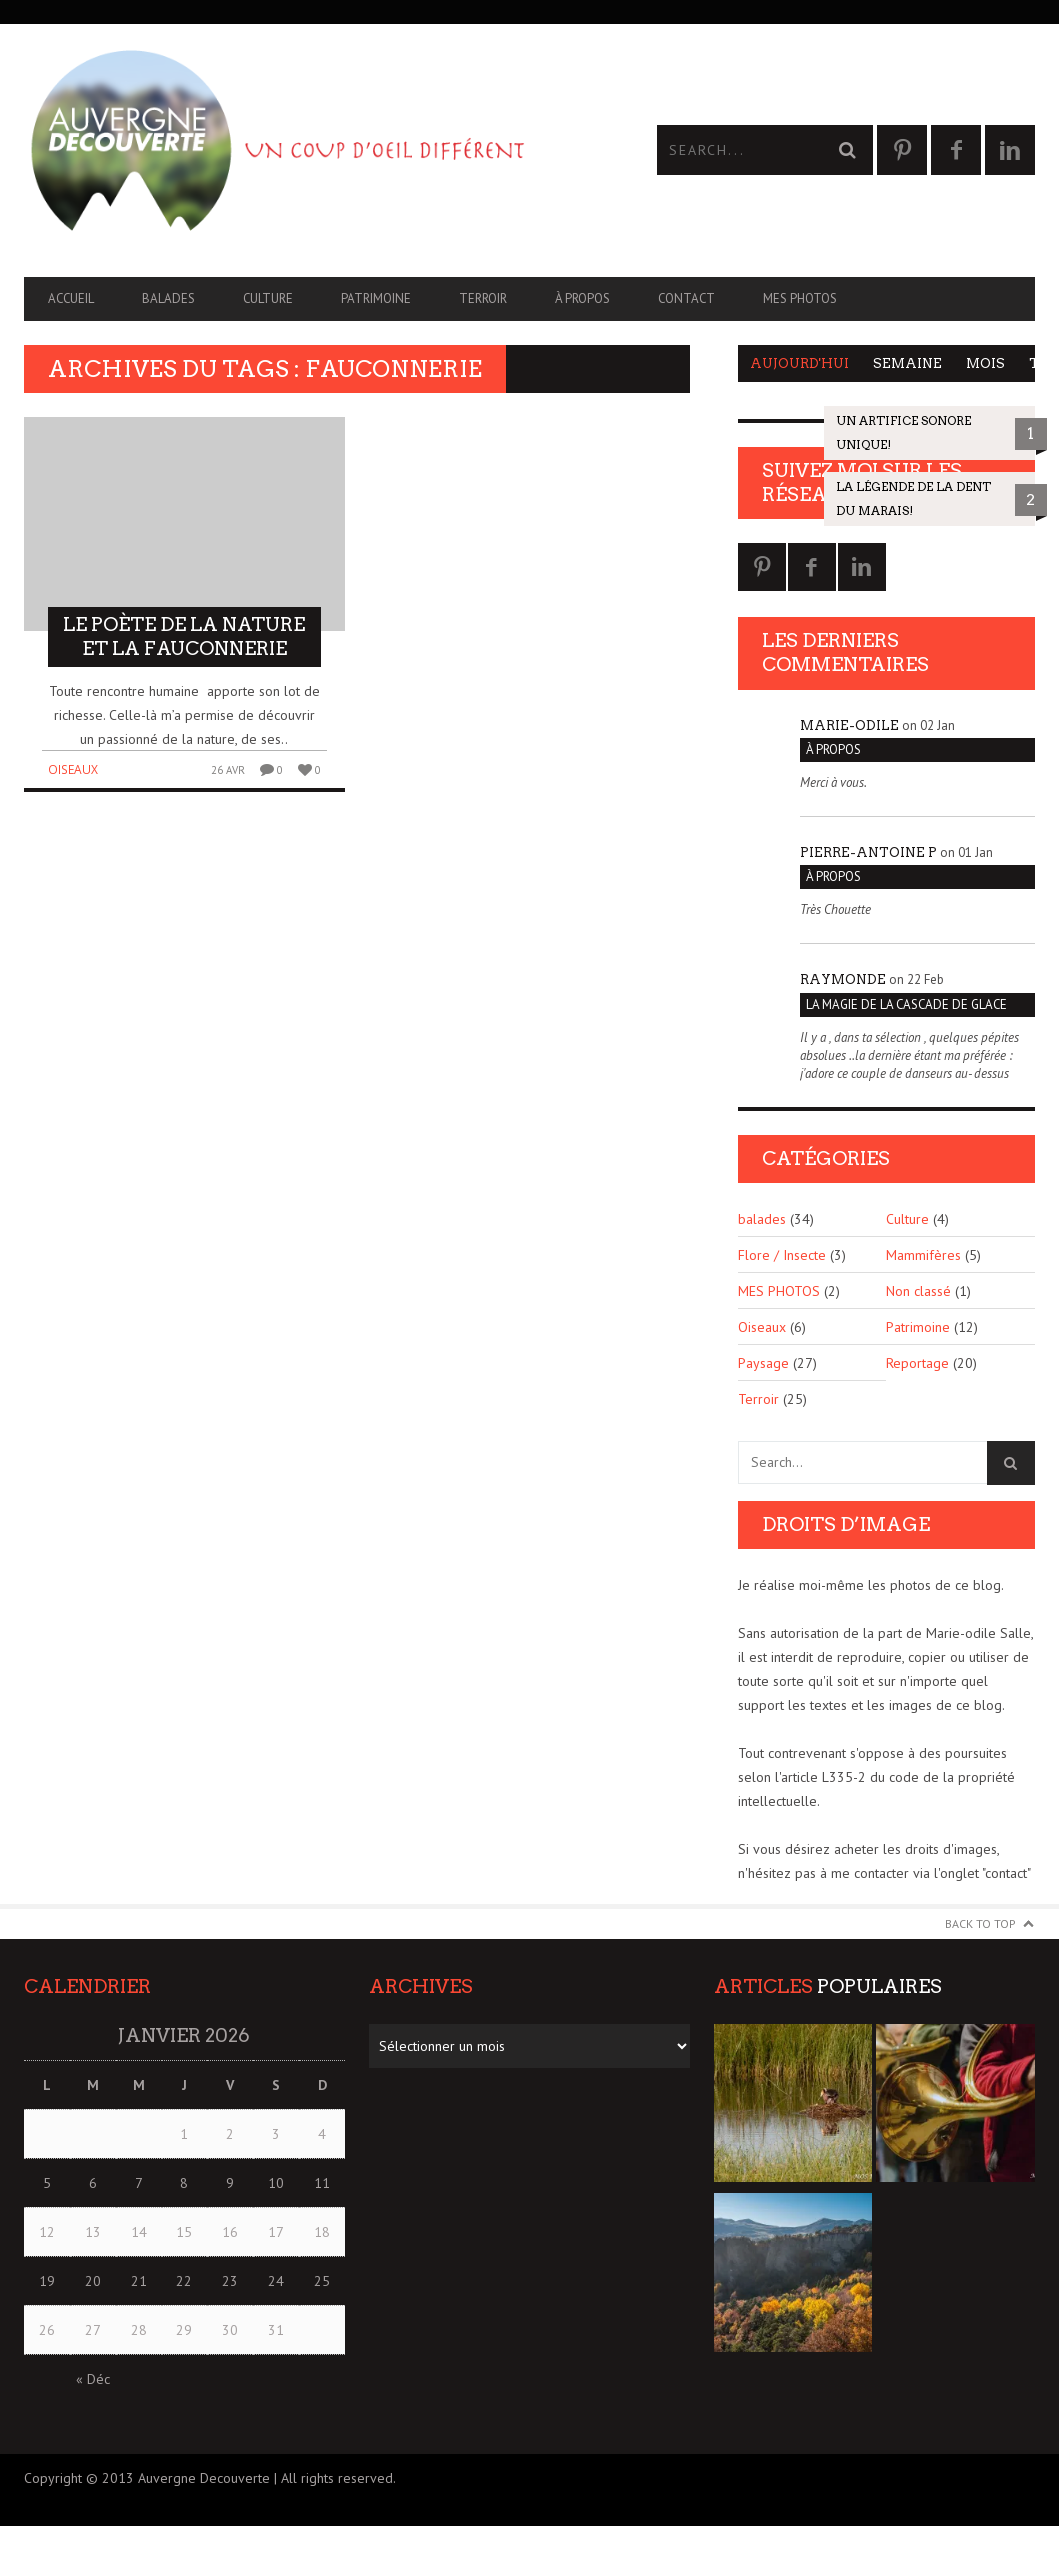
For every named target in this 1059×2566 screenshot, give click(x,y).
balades (168, 298)
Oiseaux (73, 769)
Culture (268, 298)
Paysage (763, 1363)
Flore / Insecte (782, 1255)
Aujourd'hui (799, 363)
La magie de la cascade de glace (906, 1004)
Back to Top (980, 1923)
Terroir (483, 298)
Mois (985, 363)
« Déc (93, 2379)
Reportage (917, 1363)
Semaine (907, 363)
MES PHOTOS (800, 298)
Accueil (71, 298)
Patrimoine (376, 298)
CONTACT (686, 298)
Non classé (918, 1291)
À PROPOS (582, 298)
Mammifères (923, 1255)
